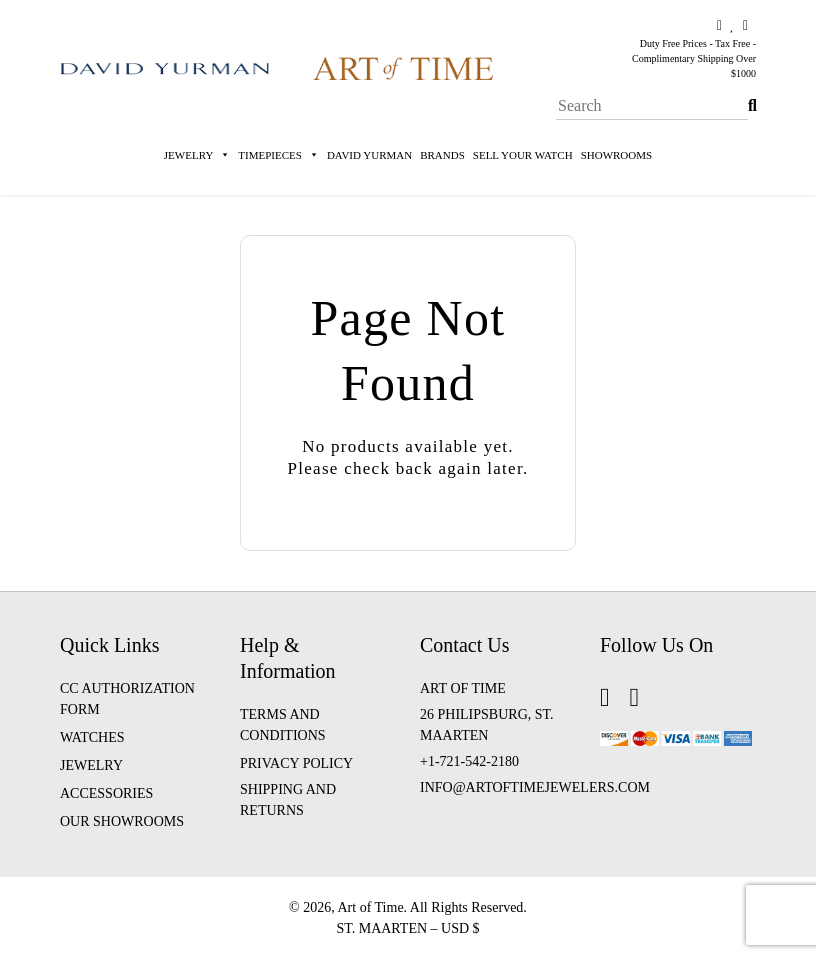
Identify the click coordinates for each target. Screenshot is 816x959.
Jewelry (197, 155)
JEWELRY (91, 765)
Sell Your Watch (523, 155)
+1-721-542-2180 (469, 761)
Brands (442, 155)
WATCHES (92, 737)
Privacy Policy (296, 763)
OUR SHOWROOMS (122, 821)
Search (752, 92)
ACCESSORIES (106, 793)
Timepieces (278, 155)
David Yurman (369, 155)
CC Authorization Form (127, 699)
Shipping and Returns (288, 800)
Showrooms (617, 155)
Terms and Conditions (283, 725)
